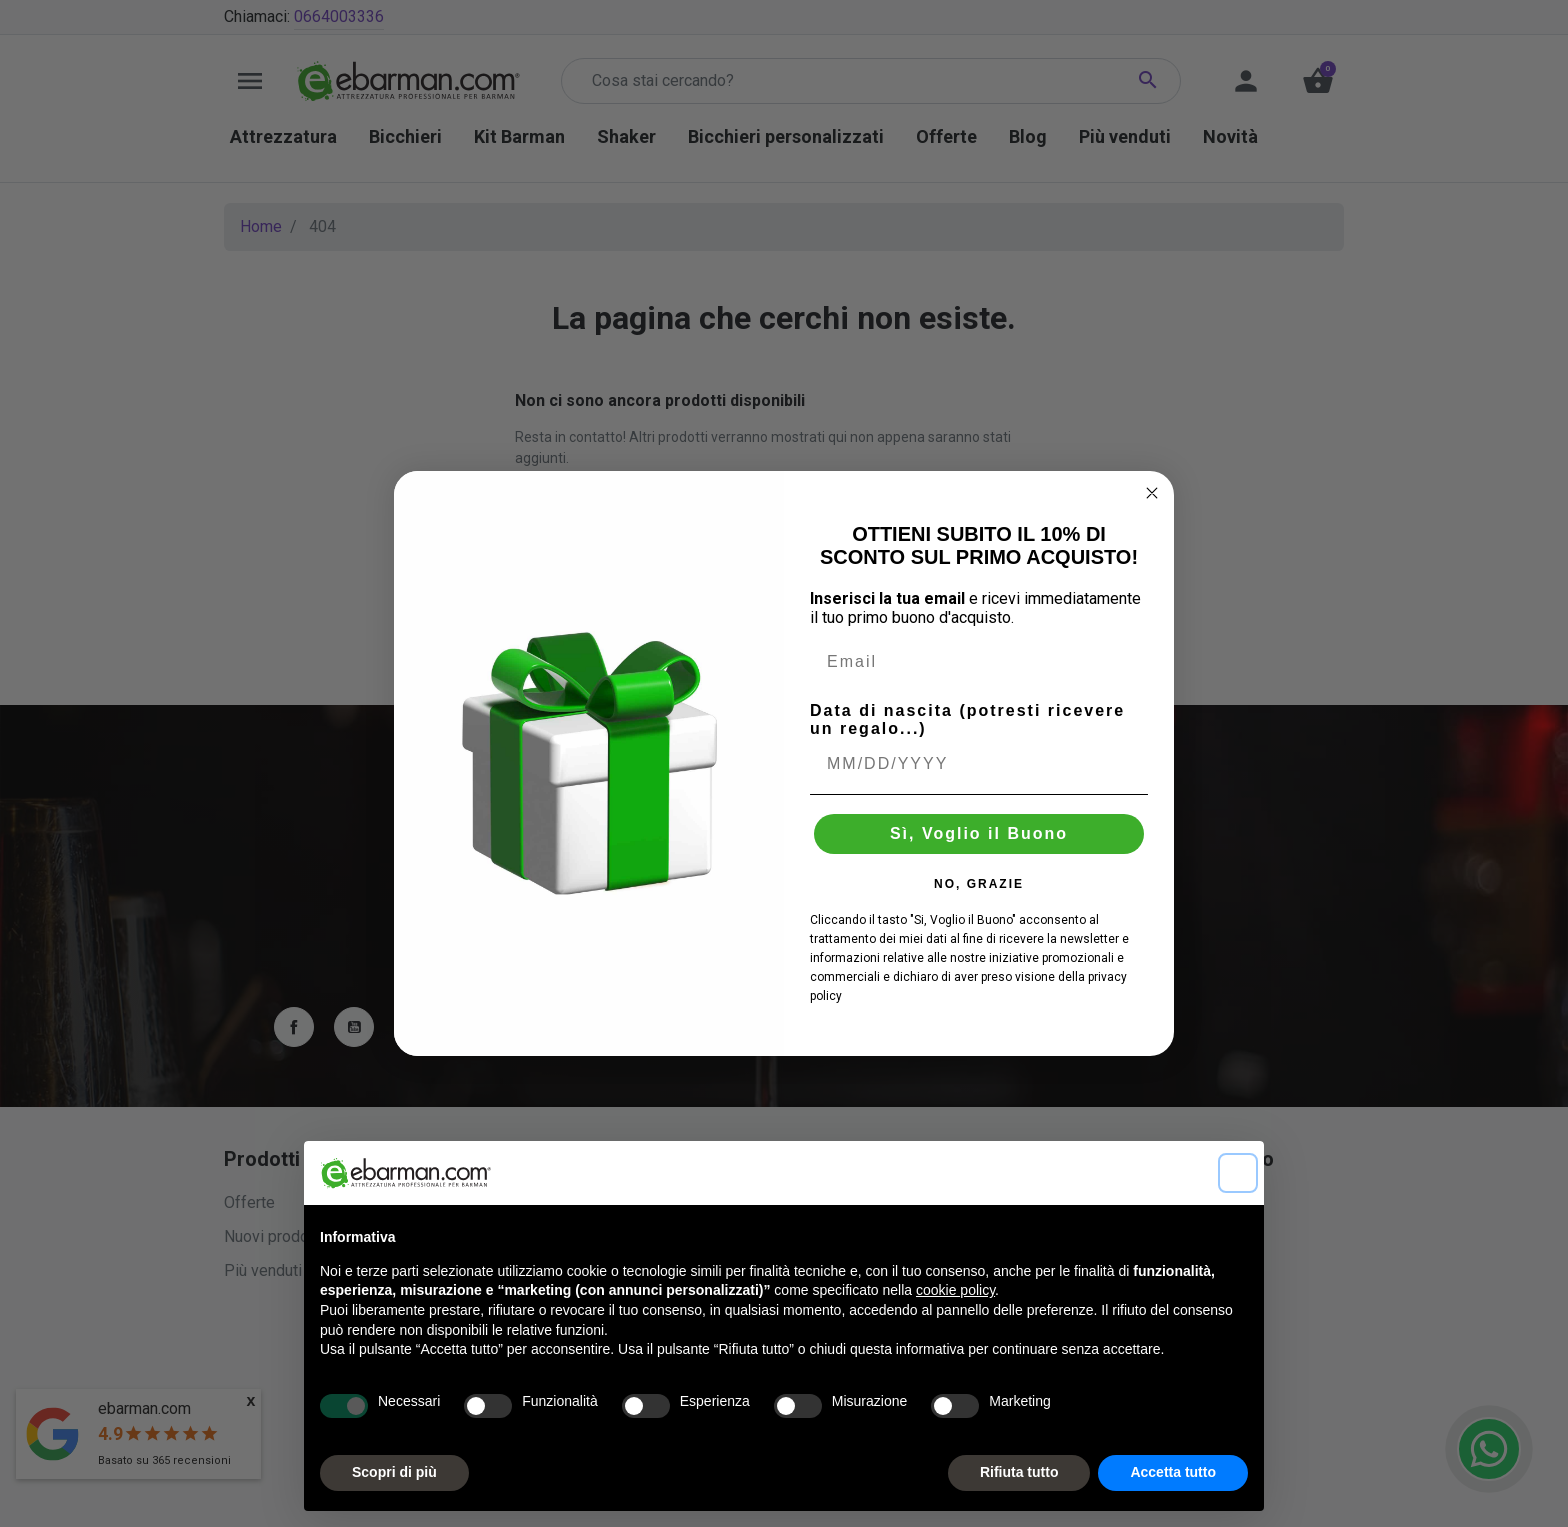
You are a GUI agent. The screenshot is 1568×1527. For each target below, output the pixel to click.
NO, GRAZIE (979, 884)
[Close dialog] (1152, 493)
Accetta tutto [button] (1173, 1472)
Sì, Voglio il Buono (979, 833)
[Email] (979, 662)
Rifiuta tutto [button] (1019, 1472)
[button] (1238, 1173)
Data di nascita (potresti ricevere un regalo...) (967, 719)
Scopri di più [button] (394, 1472)
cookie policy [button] (955, 1290)
